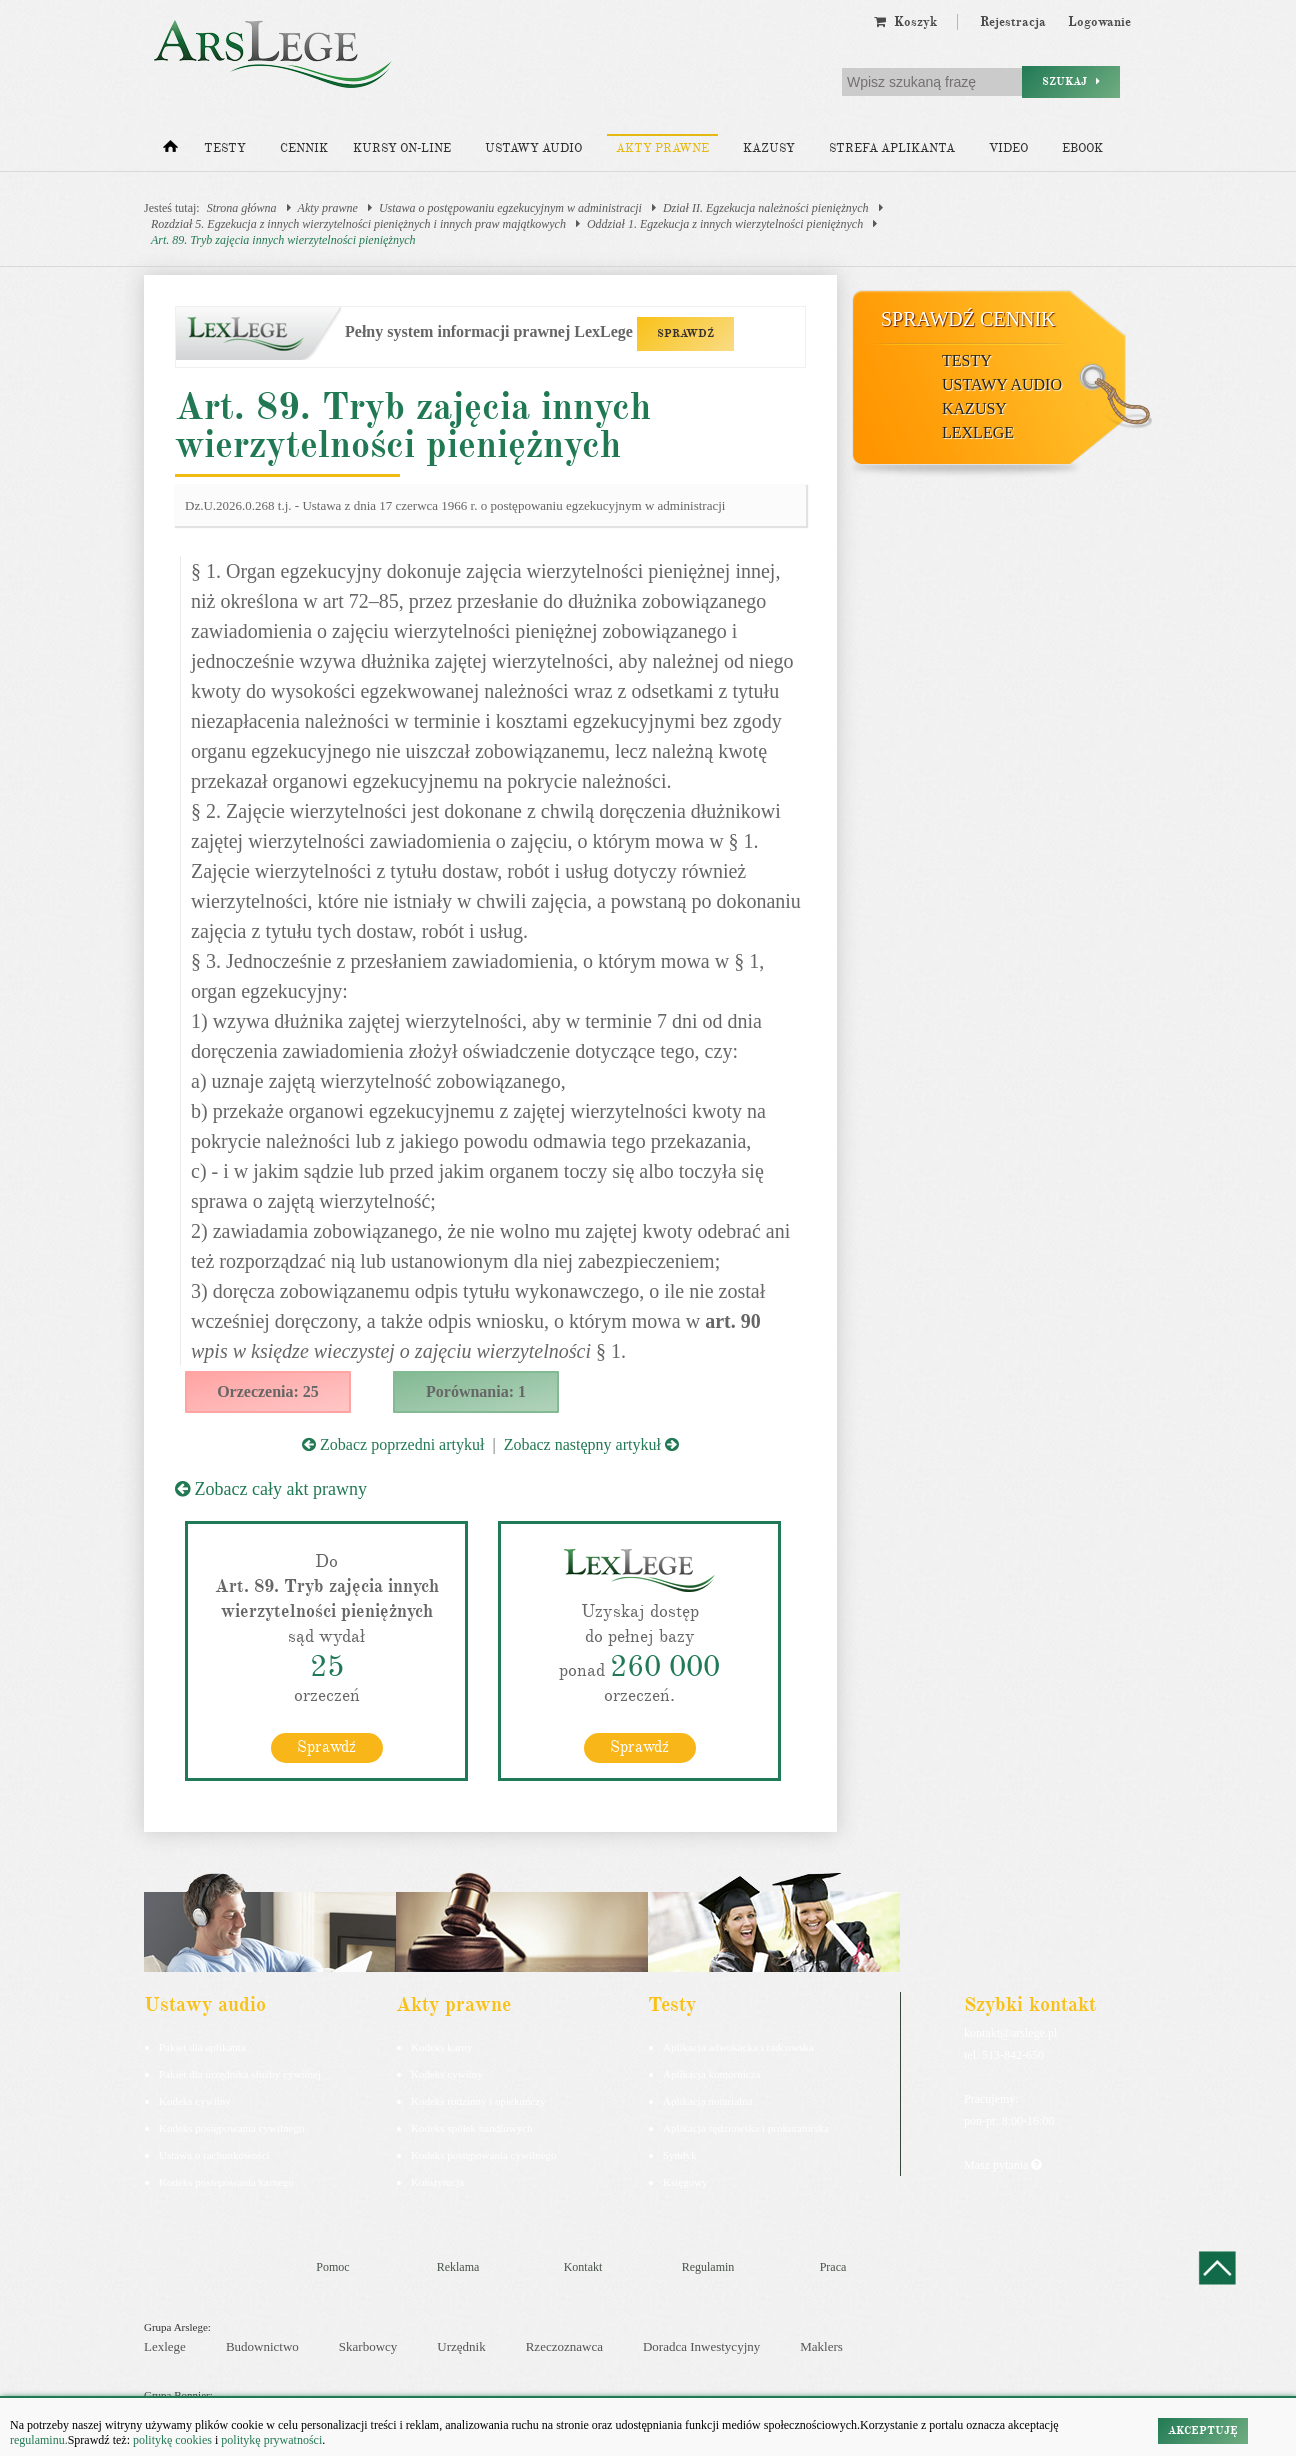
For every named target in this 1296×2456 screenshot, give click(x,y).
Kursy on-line (402, 148)
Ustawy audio (533, 148)
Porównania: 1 (476, 1391)
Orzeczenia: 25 (268, 1391)
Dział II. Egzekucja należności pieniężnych (766, 208)
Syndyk (680, 2155)
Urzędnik (461, 2346)
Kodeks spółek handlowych (472, 2128)
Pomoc (332, 2267)
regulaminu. (39, 2440)
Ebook (1082, 148)
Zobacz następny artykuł (591, 1444)
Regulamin (708, 2267)
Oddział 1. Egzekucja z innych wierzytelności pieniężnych (725, 224)
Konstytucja (437, 2182)
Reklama (458, 2267)
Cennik (304, 148)
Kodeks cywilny (195, 2101)
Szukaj (1071, 81)
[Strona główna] (170, 151)
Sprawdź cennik (968, 319)
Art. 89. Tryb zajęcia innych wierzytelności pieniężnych (283, 240)
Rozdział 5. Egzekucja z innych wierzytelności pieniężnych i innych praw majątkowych (358, 224)
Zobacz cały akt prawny (271, 1489)
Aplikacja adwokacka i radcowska (738, 2047)
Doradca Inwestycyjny (701, 2346)
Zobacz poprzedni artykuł (393, 1444)
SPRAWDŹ (685, 333)
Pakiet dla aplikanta (202, 2047)
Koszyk (905, 22)
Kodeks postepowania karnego (226, 2182)
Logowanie (1099, 22)
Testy (225, 148)
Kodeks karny (441, 2047)
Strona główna (242, 208)
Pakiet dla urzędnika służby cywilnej (240, 2074)
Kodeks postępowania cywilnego (231, 2128)
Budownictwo (262, 2346)
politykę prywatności (271, 2440)
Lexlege (165, 2346)
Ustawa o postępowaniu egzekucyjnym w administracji (510, 208)
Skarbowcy (368, 2346)
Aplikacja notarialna (708, 2101)
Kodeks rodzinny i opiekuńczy (478, 2101)
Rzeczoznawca (564, 2346)
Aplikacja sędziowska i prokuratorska (746, 2128)
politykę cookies (172, 2440)
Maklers (821, 2346)
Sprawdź (326, 1747)
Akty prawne (662, 148)
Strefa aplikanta (892, 148)
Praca (833, 2267)
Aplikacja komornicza (711, 2074)
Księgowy (685, 2182)
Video (1008, 148)
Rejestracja (1013, 22)
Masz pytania (1002, 2165)
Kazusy (769, 148)
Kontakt (583, 2267)
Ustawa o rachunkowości (214, 2155)
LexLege (978, 432)
